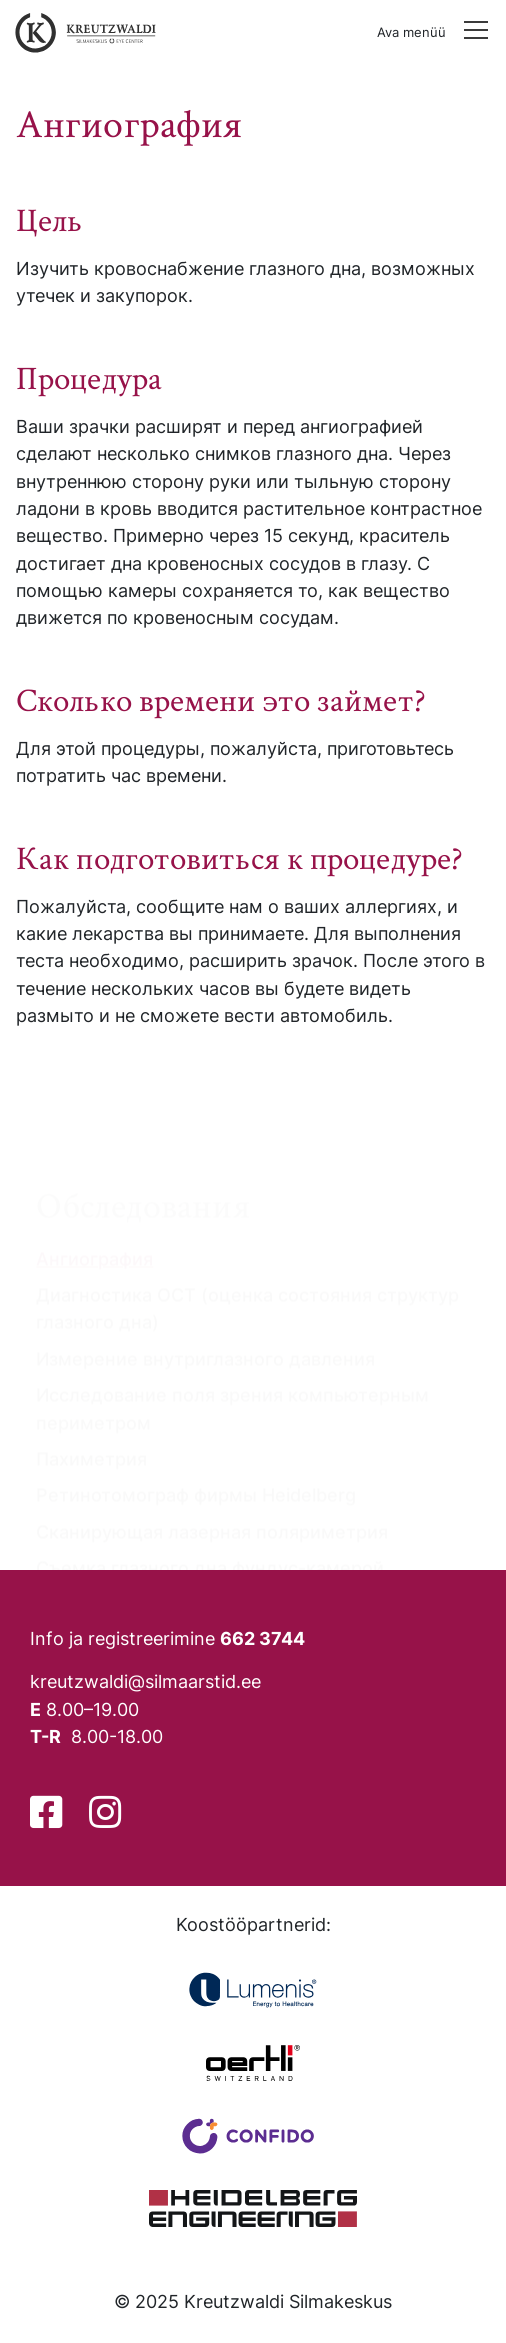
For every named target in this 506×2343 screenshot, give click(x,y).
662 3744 (262, 1638)
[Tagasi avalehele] (81, 32)
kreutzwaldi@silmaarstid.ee (145, 1681)
